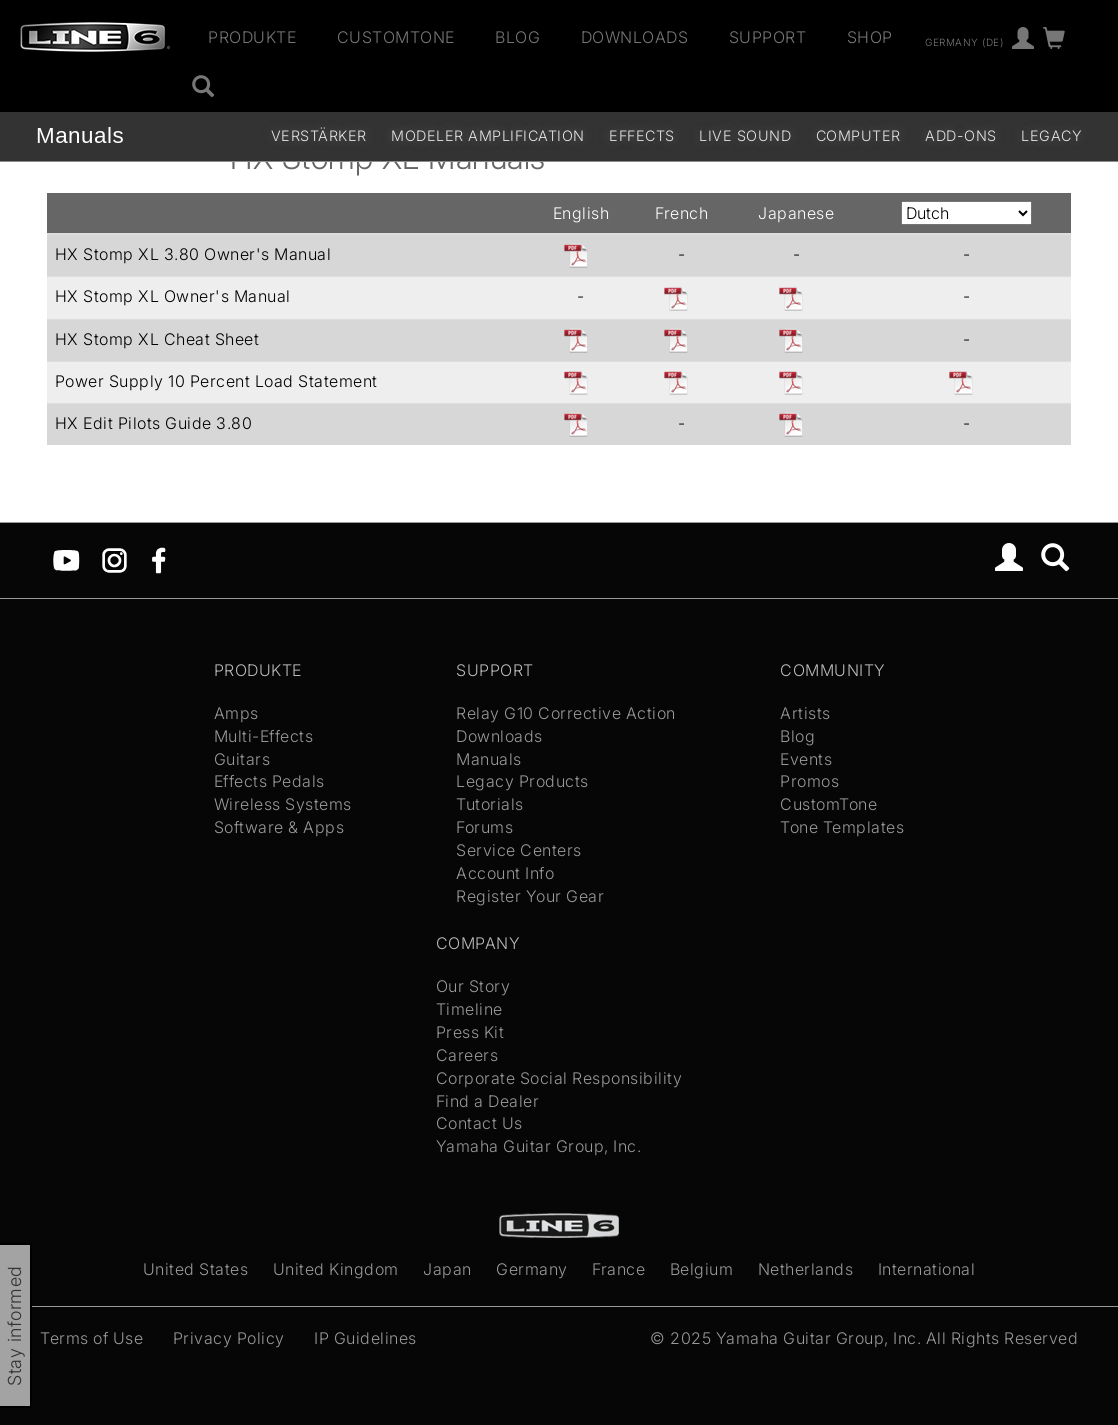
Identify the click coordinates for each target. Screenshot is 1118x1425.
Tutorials (490, 804)
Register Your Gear (530, 896)
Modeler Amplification (488, 135)
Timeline (469, 1009)
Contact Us (479, 1123)
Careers (467, 1055)
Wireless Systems (283, 804)
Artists (805, 713)
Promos (809, 781)
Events (806, 759)
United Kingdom (336, 1269)
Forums (484, 827)
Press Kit (470, 1032)
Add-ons (961, 135)
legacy (1051, 135)
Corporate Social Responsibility (559, 1078)
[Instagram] (114, 559)
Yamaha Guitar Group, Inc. (539, 1146)
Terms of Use (91, 1338)
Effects (642, 135)
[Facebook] (158, 559)
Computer (858, 135)
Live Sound (745, 135)
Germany (532, 1269)
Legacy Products (522, 781)
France (618, 1269)
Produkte (252, 37)
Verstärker (319, 135)
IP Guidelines (365, 1338)
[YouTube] (66, 559)
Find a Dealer (488, 1101)
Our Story (473, 986)
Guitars (242, 759)
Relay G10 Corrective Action (566, 713)
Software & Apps (279, 827)
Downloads (635, 37)
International (927, 1269)
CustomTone (396, 37)
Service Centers (519, 850)
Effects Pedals (269, 781)
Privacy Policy (229, 1338)
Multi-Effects (264, 736)
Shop (870, 37)
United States (196, 1269)
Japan (447, 1269)
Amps (236, 713)
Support (768, 37)
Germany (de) (964, 41)
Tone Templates (842, 827)
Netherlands (806, 1269)
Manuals (80, 135)
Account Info (505, 873)
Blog (517, 37)
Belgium (702, 1269)
